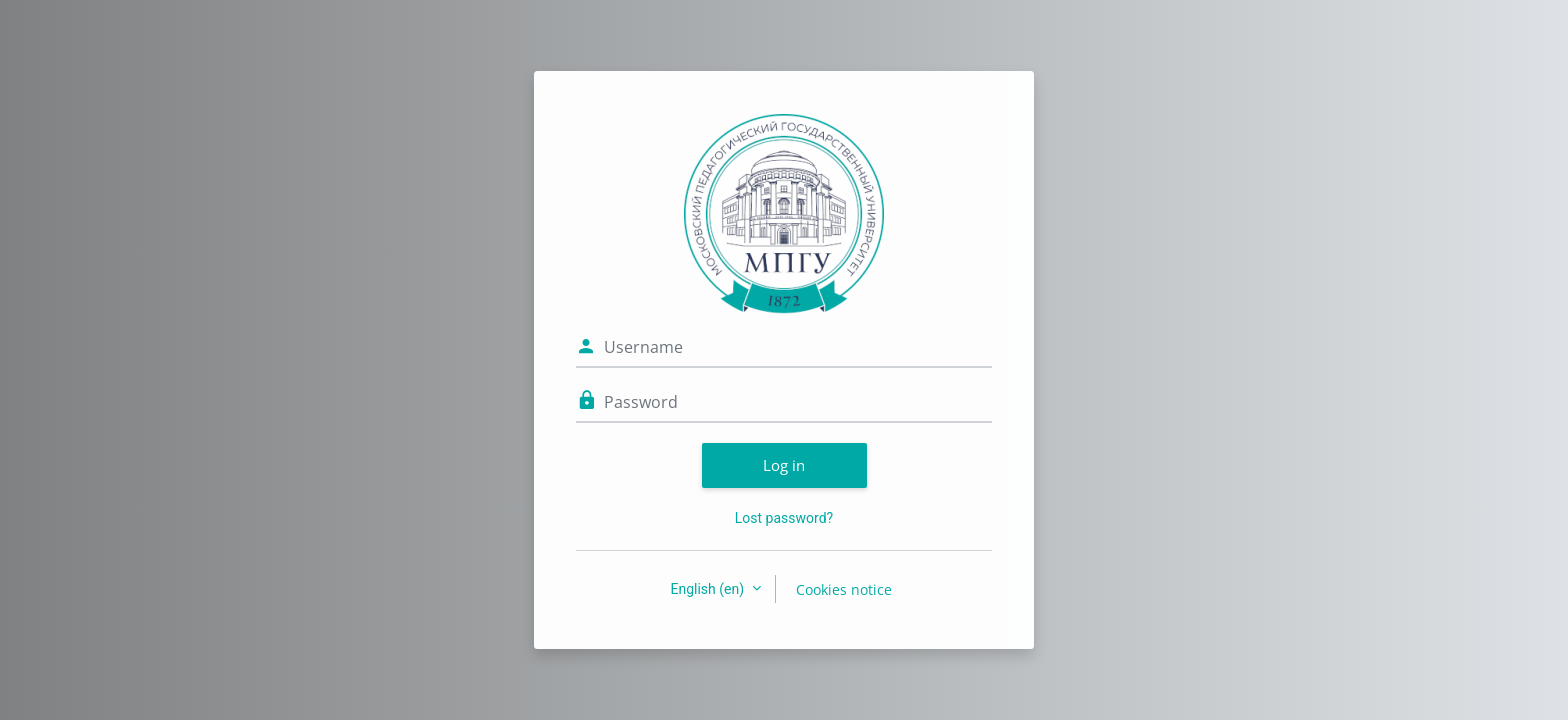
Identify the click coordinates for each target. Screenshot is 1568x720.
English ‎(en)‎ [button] (708, 589)
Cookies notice (844, 589)
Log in (784, 465)
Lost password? (784, 518)
